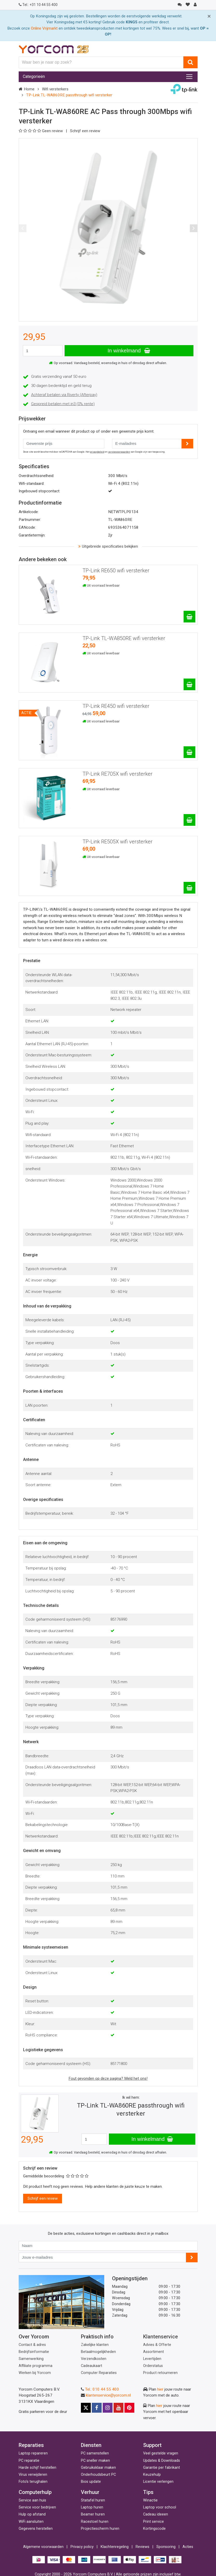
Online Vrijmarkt (44, 28)
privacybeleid (97, 452)
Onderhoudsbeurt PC (98, 2474)
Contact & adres (32, 2345)
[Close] (209, 16)
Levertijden (152, 2359)
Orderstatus (153, 2366)
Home (29, 89)
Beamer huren (93, 2514)
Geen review (41, 131)
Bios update (91, 2481)
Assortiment (153, 2352)
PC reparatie (29, 2460)
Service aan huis (32, 2500)
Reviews (142, 2547)
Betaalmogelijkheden (98, 2352)
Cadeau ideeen (155, 2514)
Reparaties (31, 2445)
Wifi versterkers (55, 89)
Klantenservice (160, 2336)
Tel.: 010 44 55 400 (102, 2389)
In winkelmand (129, 350)
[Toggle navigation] (189, 76)
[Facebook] (97, 2408)
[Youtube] (118, 2408)
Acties (188, 2547)
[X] (86, 2408)
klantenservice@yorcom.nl (108, 2395)
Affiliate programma (35, 2366)
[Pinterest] (129, 2408)
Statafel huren (93, 2500)
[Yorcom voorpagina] (54, 49)
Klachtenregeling (115, 2547)
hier (160, 2389)
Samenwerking (31, 2359)
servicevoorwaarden (119, 452)
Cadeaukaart (91, 2366)
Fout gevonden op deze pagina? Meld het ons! (108, 2078)
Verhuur (90, 2492)
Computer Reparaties (99, 2373)
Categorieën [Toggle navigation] (34, 76)
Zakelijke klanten (95, 2345)
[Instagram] (108, 2408)
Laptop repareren (33, 2453)
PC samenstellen (95, 2453)
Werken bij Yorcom (35, 2373)
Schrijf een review (85, 131)
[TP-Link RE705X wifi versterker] (189, 820)
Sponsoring (166, 2547)
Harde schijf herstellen (37, 2467)
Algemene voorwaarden (43, 2547)
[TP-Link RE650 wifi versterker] (189, 616)
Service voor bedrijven (37, 2507)
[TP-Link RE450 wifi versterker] (189, 752)
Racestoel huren (94, 2521)
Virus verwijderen (33, 2474)
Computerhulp (35, 2492)
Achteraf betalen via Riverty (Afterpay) (64, 394)
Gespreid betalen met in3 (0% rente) (63, 403)
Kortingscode (154, 2528)
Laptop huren (92, 2507)
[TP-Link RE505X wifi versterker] (189, 888)
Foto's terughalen (33, 2481)
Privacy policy (82, 2547)
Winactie (150, 2500)
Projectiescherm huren (100, 2528)
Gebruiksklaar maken (98, 2467)
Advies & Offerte (157, 2345)
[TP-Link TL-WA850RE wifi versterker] (189, 684)
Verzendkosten (93, 2359)
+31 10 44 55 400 (38, 5)
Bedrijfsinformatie (34, 2352)
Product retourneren (160, 2373)
